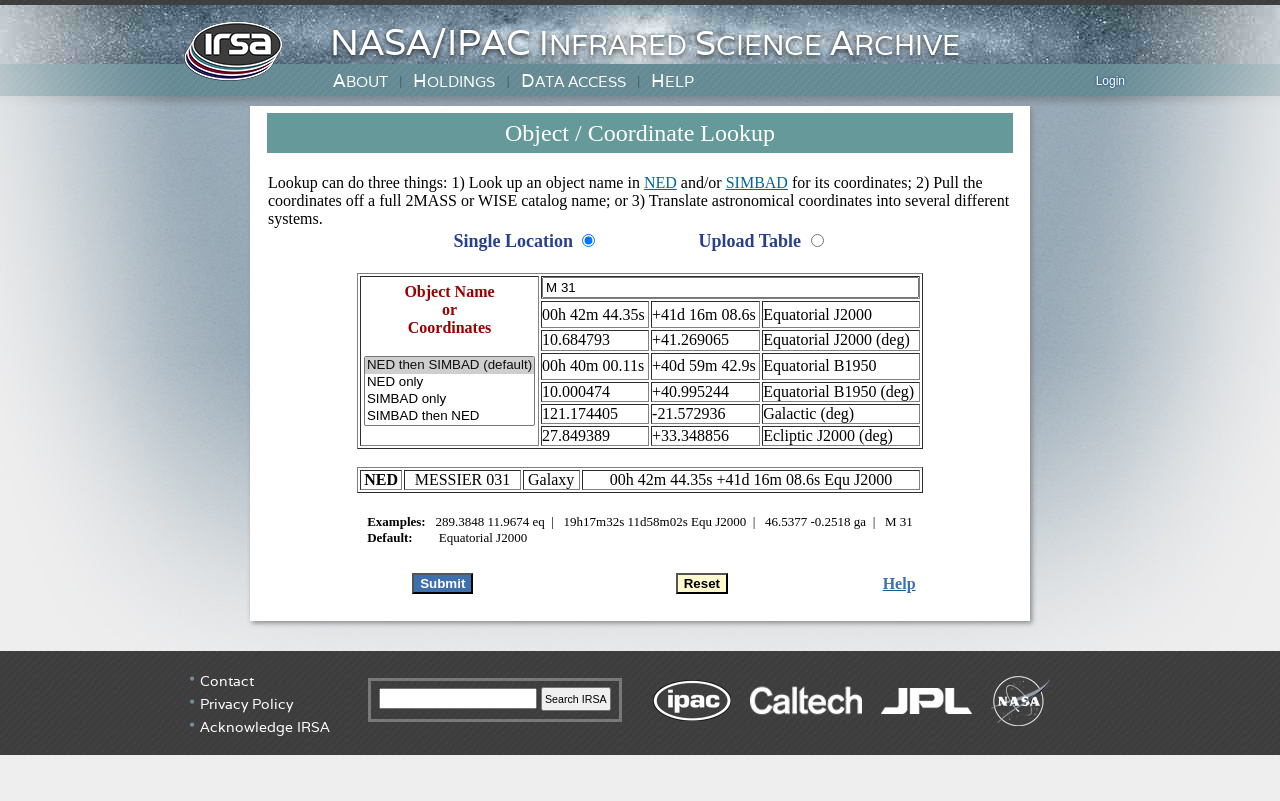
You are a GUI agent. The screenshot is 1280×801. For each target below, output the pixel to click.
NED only (449, 382)
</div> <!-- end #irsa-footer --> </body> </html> (640, 726)
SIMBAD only (449, 399)
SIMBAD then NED (449, 416)
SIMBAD (757, 182)
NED (660, 182)
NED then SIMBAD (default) (449, 365)
